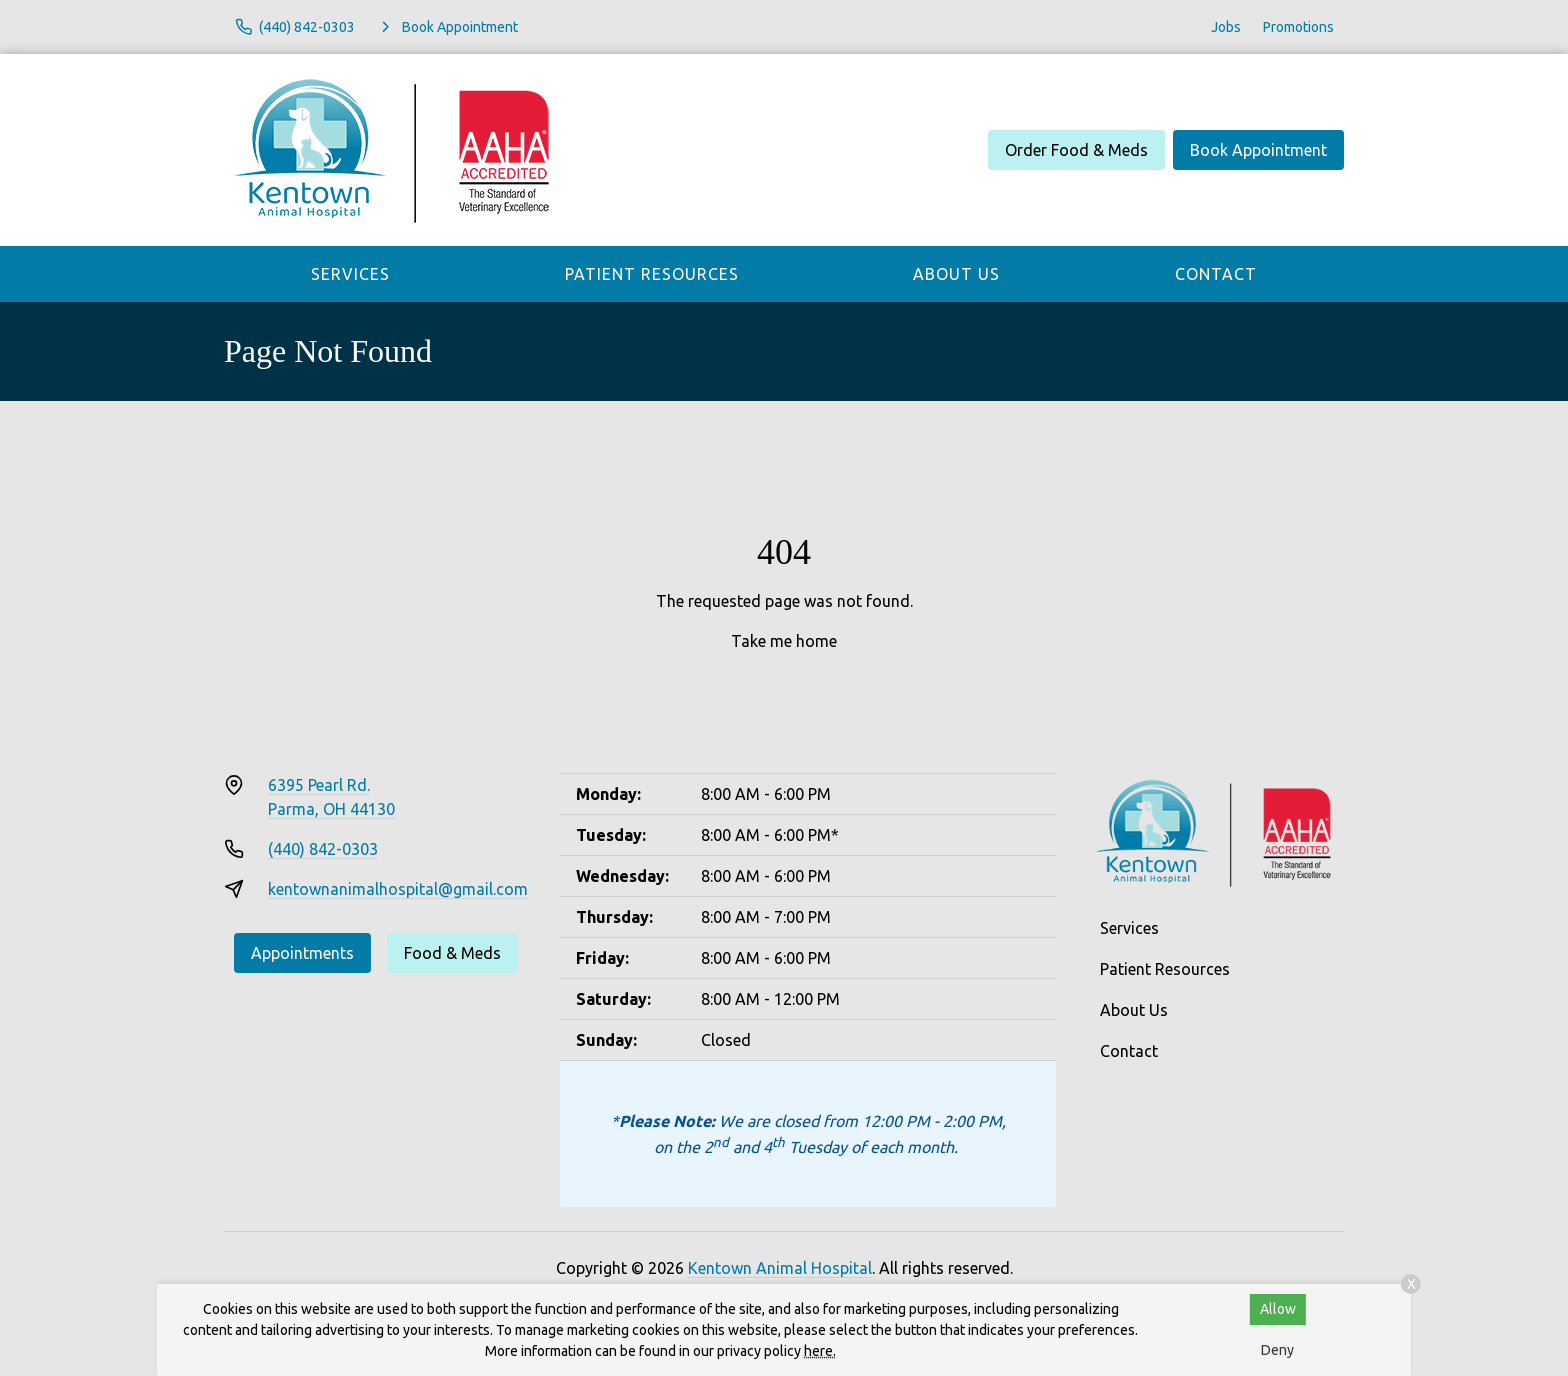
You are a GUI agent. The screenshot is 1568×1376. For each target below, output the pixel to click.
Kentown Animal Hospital (780, 1268)
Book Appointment (1258, 150)
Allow (1278, 1309)
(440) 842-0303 (323, 849)
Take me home (784, 641)
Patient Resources (652, 274)
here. (820, 1351)
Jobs (1226, 27)
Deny (1277, 1350)
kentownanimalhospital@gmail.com (398, 889)
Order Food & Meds (1076, 150)
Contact (1216, 274)
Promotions (1298, 27)
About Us (956, 274)
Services (350, 274)
